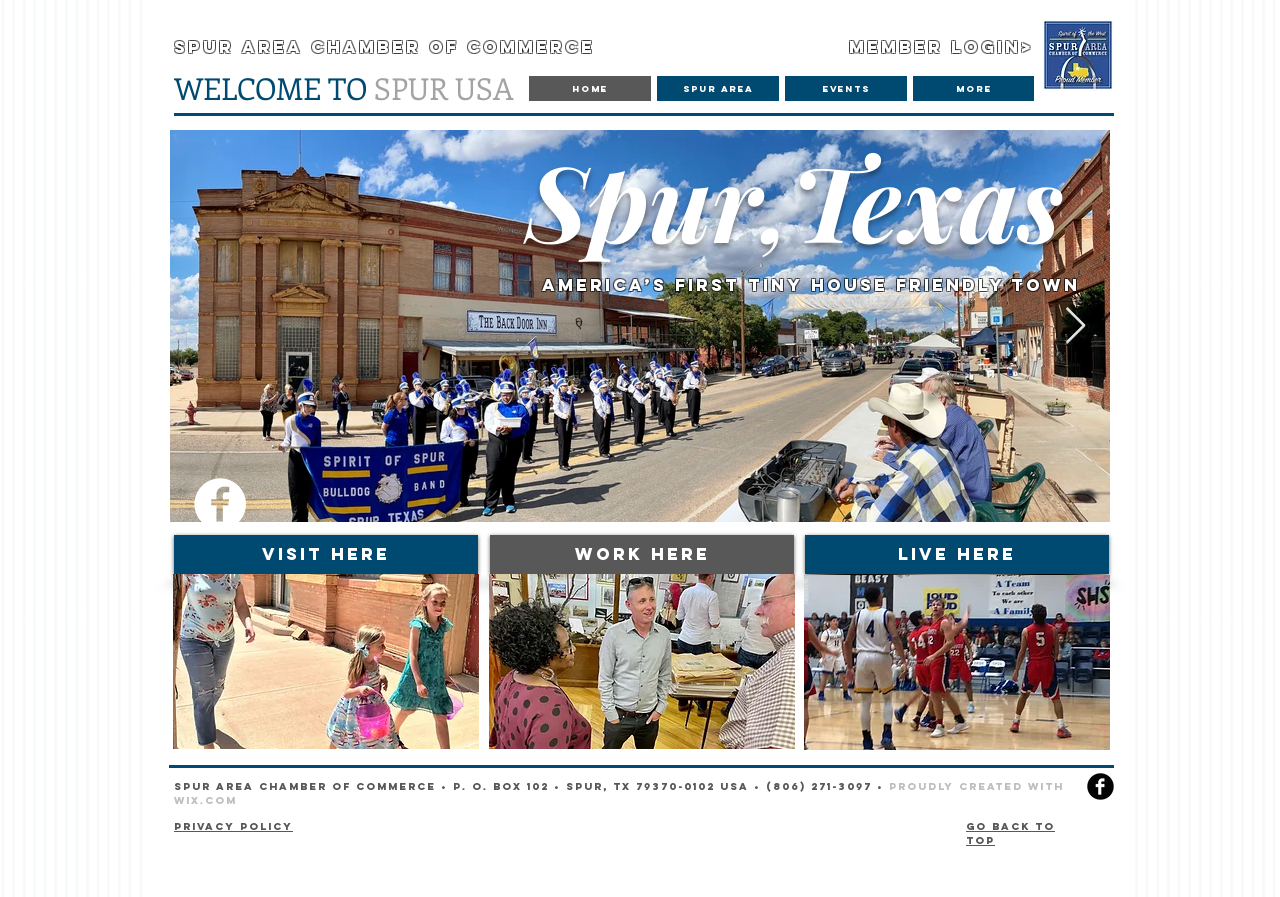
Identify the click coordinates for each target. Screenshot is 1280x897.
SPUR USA (344, 88)
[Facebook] (220, 504)
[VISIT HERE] (326, 554)
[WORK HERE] (642, 554)
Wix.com (205, 800)
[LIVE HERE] (957, 554)
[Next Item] (1075, 326)
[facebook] (1100, 786)
